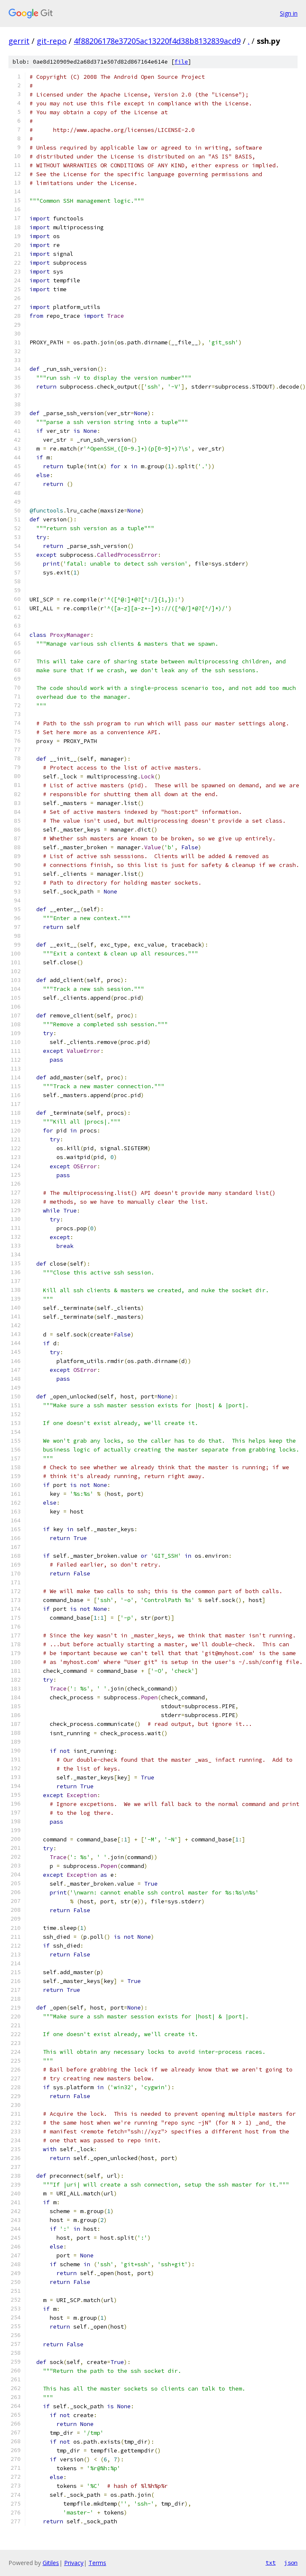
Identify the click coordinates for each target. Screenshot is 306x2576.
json (291, 2562)
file (181, 61)
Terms (97, 2563)
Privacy (73, 2563)
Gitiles (51, 2563)
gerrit (19, 41)
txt (271, 2562)
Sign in (289, 13)
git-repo (52, 41)
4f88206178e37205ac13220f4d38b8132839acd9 (157, 41)
